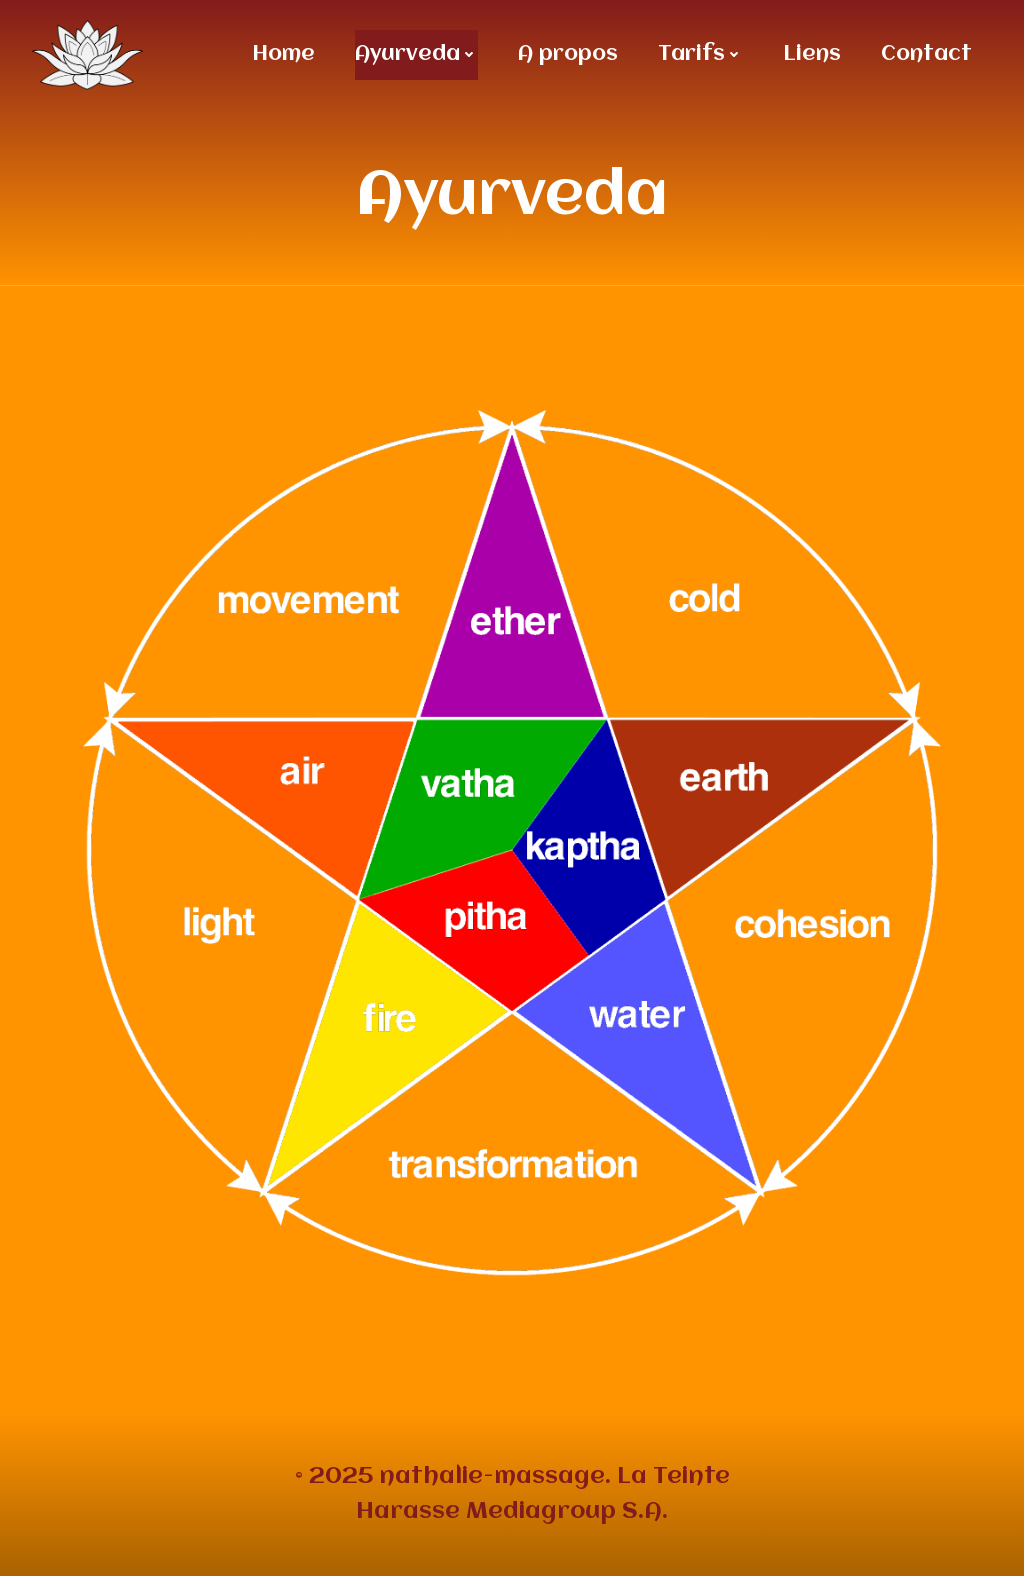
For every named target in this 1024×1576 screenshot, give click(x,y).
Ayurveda (416, 54)
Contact (926, 54)
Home (283, 54)
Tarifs (700, 54)
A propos (568, 54)
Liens (812, 54)
